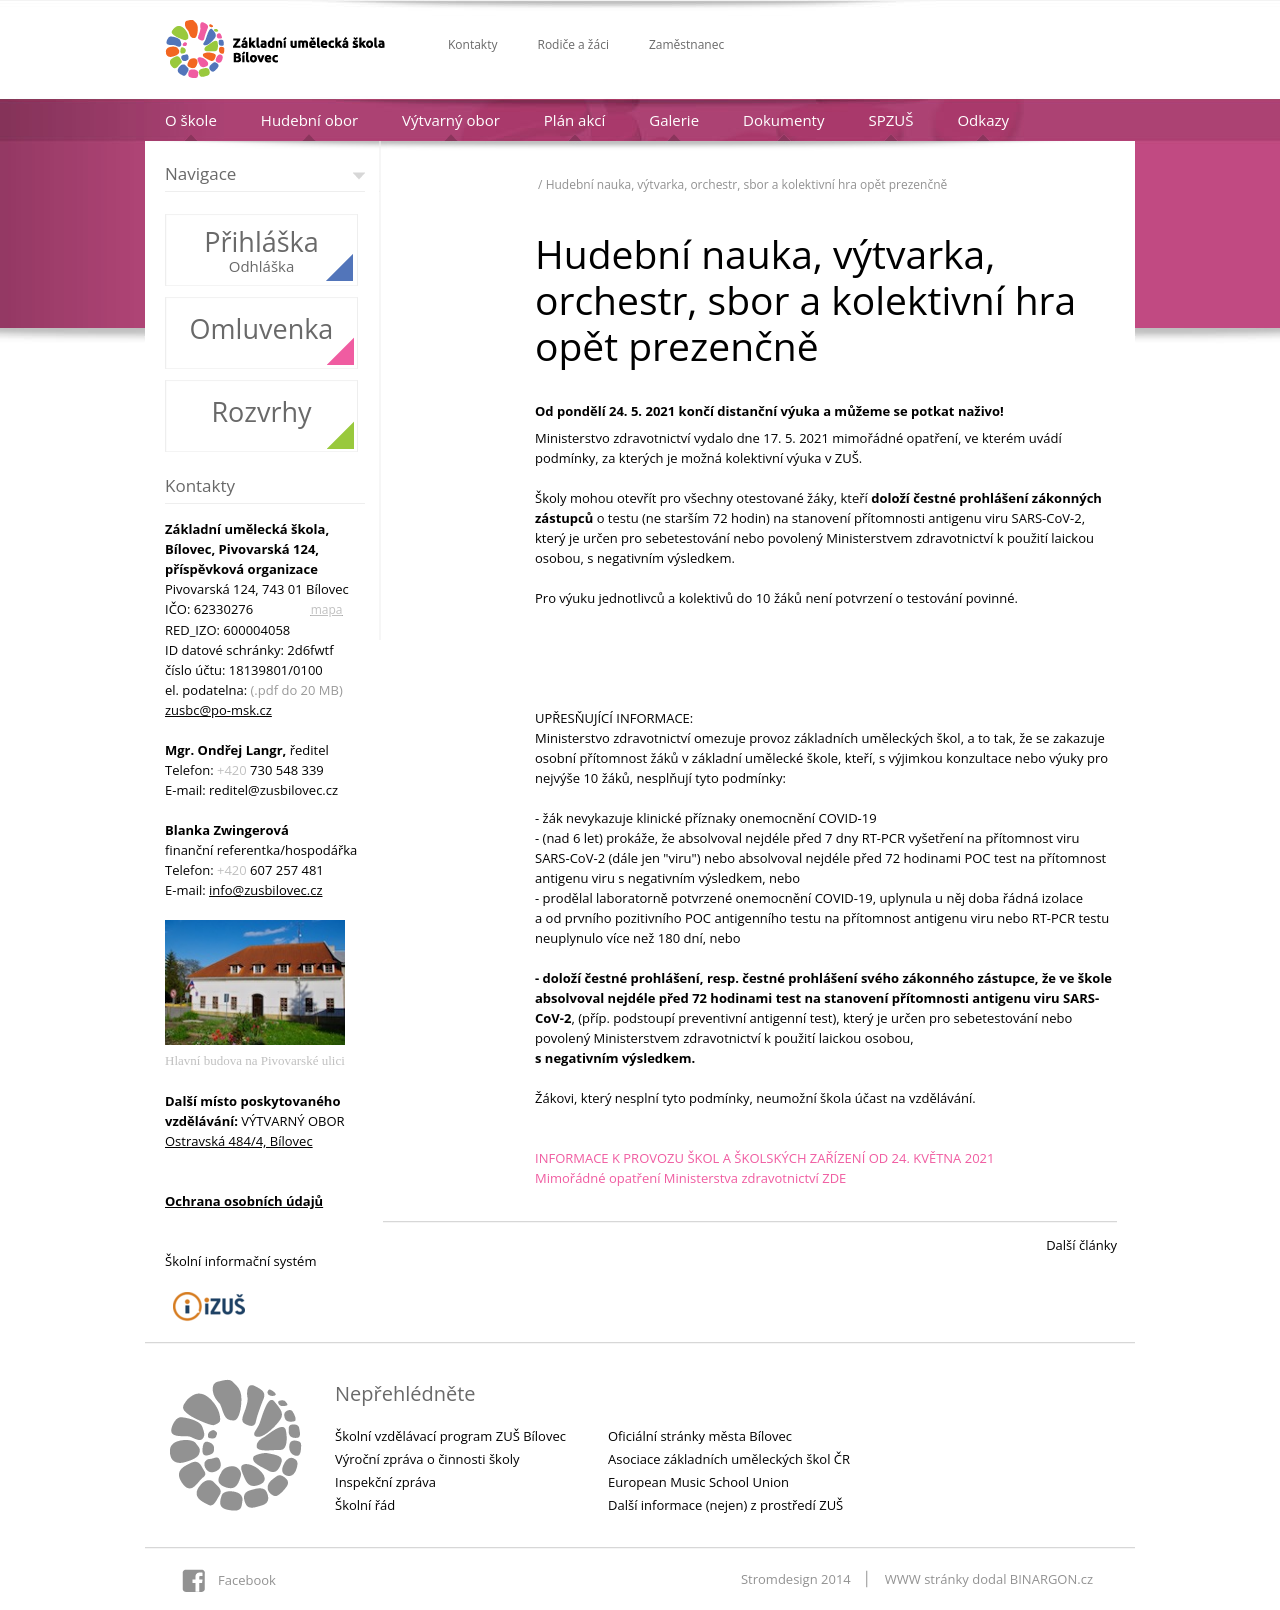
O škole (191, 120)
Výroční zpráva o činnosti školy (427, 1459)
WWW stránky (927, 1579)
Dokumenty (783, 120)
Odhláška (262, 266)
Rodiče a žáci (572, 44)
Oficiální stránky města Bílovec (700, 1436)
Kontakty (472, 44)
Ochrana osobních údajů (244, 1201)
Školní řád (365, 1505)
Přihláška (261, 242)
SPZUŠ (890, 120)
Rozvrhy (261, 411)
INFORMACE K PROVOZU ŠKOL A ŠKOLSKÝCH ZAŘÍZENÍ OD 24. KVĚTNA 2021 (764, 1158)
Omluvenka (262, 328)
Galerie (674, 120)
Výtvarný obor (451, 120)
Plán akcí (574, 120)
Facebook (247, 1580)
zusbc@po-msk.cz (218, 710)
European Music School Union (698, 1482)
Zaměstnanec (686, 44)
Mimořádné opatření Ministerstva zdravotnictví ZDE (690, 1178)
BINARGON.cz (1051, 1579)
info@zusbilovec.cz (265, 890)
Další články (1081, 1245)
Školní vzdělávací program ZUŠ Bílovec (450, 1436)
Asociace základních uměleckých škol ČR (729, 1459)
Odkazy (983, 120)
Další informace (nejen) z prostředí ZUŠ (725, 1505)
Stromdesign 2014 (796, 1579)
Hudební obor (309, 120)
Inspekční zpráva (385, 1482)
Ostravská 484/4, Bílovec (239, 1141)
